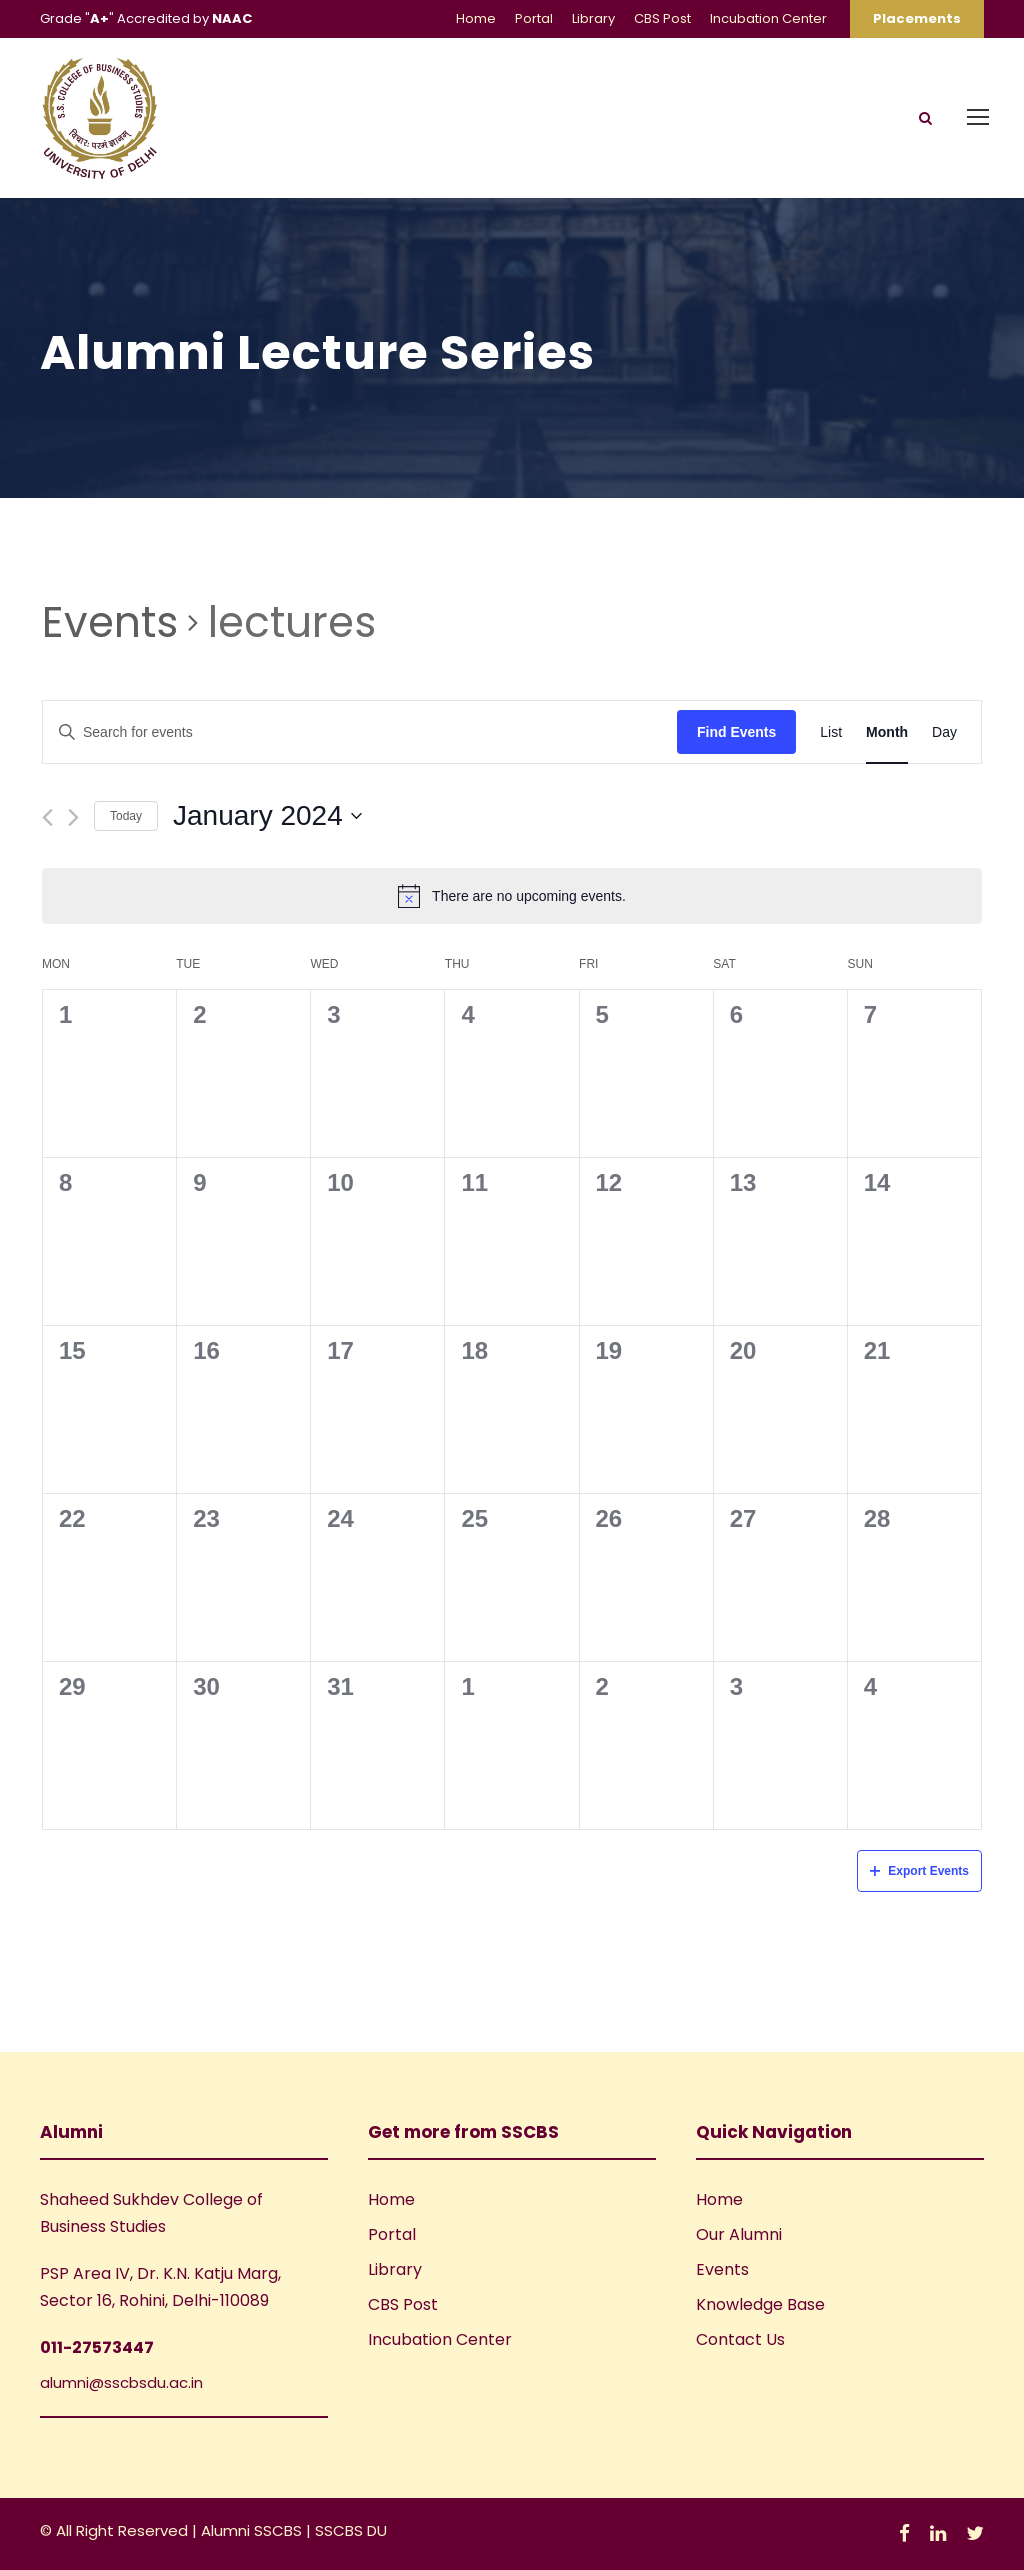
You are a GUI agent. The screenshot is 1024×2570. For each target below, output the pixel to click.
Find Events (736, 732)
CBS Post (662, 18)
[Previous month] (47, 817)
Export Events (919, 1871)
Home (476, 18)
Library (593, 18)
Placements (917, 18)
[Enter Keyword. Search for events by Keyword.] (360, 732)
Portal (534, 18)
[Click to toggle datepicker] (267, 816)
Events (110, 623)
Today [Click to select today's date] (126, 816)
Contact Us (740, 2339)
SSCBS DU (351, 2530)
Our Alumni (739, 2234)
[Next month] (73, 817)
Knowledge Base (760, 2304)
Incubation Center (768, 18)
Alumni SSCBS (253, 2530)
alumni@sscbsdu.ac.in (121, 2382)
